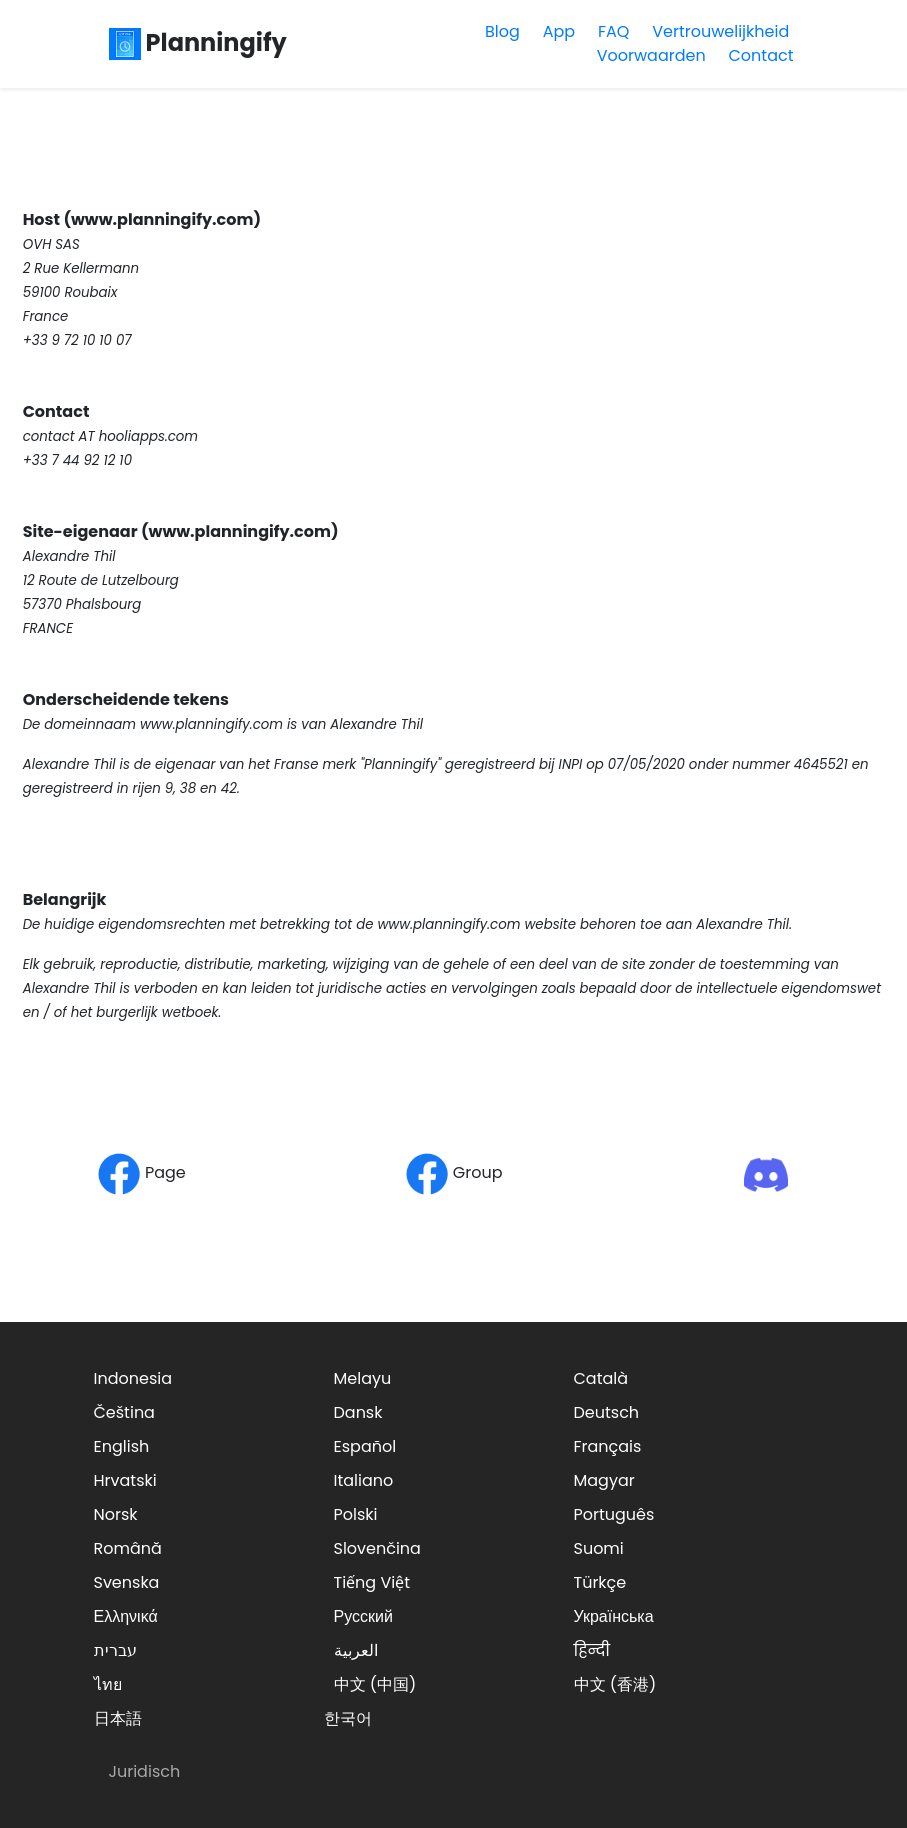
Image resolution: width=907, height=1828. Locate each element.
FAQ (613, 31)
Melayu (363, 1378)
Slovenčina (377, 1548)
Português (614, 1514)
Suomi (599, 1548)
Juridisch (145, 1771)
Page (141, 1172)
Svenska (127, 1582)
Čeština (124, 1412)
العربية (356, 1650)
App (559, 31)
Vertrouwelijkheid (720, 31)
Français (608, 1446)
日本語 (118, 1718)
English (122, 1446)
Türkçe (600, 1582)
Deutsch (607, 1412)
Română (128, 1548)
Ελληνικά (126, 1616)
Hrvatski (125, 1480)
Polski (356, 1514)
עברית (115, 1650)
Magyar (604, 1480)
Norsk (116, 1514)
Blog (502, 31)
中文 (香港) (615, 1684)
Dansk (358, 1412)
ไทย (108, 1684)
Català (601, 1378)
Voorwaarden (651, 55)
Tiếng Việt (372, 1582)
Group (454, 1172)
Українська (614, 1616)
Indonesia (133, 1378)
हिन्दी (592, 1650)
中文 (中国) (375, 1684)
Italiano (364, 1480)
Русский (363, 1616)
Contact (760, 55)
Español (365, 1446)
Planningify (198, 42)
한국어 (348, 1718)
